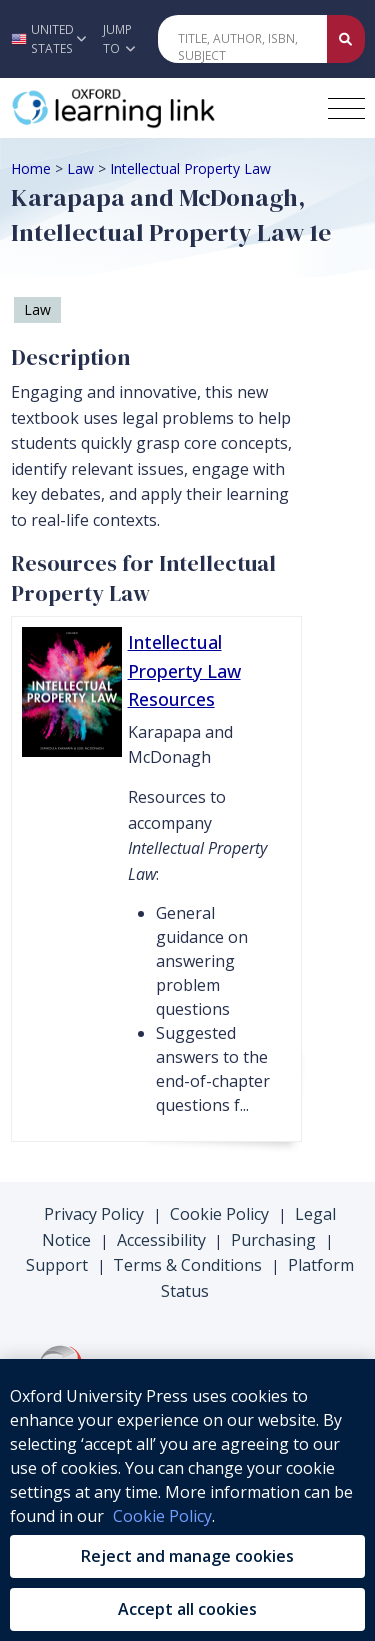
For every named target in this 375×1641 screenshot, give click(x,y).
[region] (187, 1500)
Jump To (119, 39)
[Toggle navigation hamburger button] (346, 108)
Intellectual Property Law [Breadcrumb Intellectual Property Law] (190, 168)
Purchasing (273, 1240)
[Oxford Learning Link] (161, 108)
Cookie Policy (219, 1214)
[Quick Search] (243, 39)
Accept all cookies (187, 1609)
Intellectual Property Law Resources (184, 670)
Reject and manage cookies (187, 1556)
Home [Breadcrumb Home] (31, 168)
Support (57, 1265)
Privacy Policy (94, 1214)
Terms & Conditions (187, 1265)
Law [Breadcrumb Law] (80, 168)
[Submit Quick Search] (346, 39)
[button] (46, 39)
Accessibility (161, 1240)
